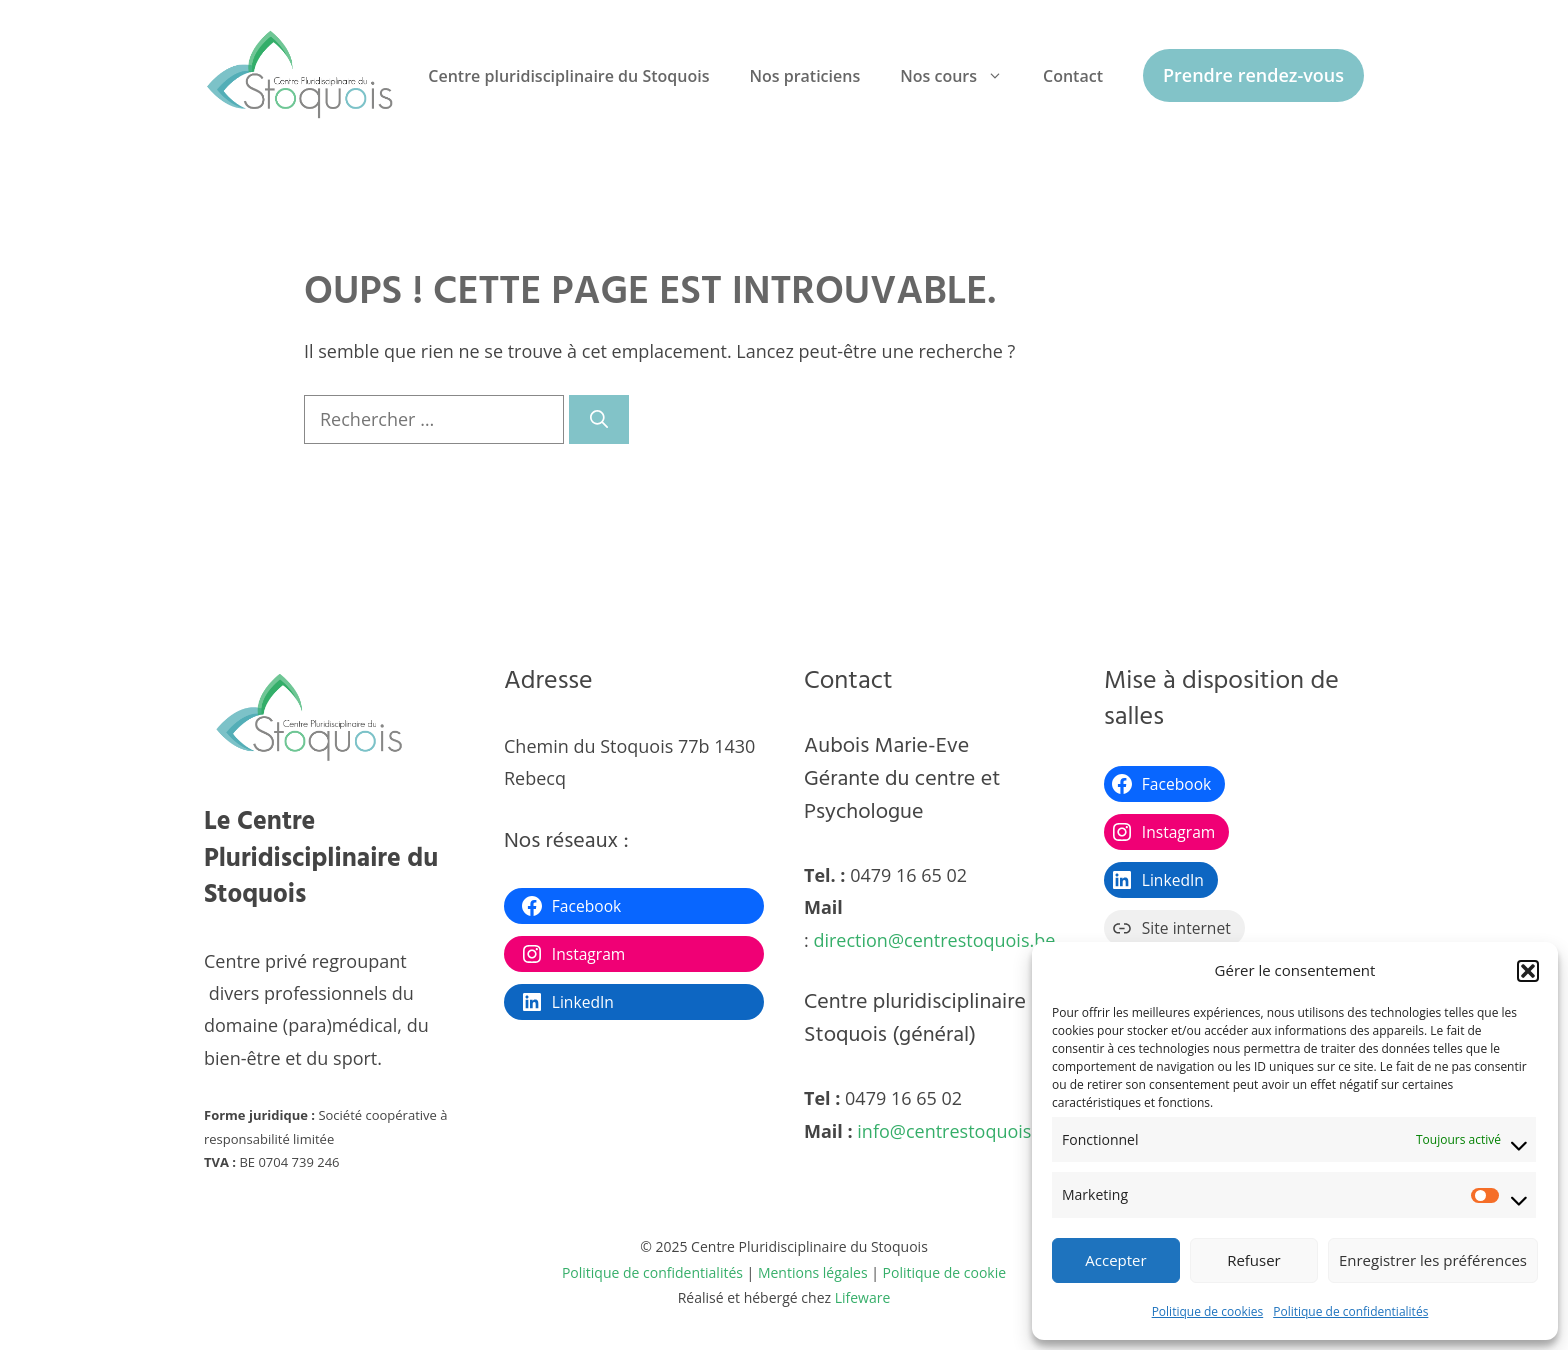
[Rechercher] (599, 419)
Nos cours (961, 76)
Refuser (1254, 1260)
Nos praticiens (804, 76)
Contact (1073, 76)
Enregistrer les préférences (1433, 1260)
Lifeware (863, 1297)
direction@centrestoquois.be (934, 940)
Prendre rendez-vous (1253, 75)
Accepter (1115, 1260)
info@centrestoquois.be (957, 1131)
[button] (1528, 971)
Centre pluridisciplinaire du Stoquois (568, 76)
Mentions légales (813, 1272)
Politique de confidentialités (1350, 1311)
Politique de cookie (944, 1272)
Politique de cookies (1208, 1311)
